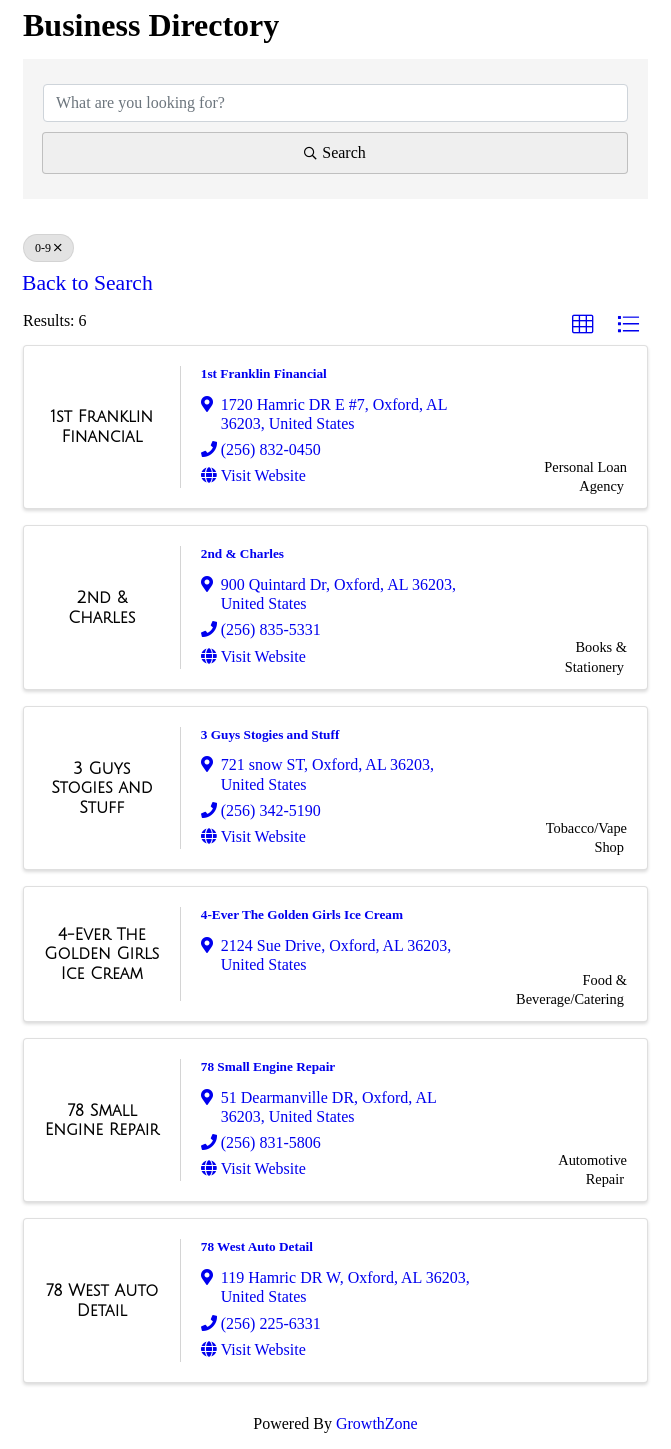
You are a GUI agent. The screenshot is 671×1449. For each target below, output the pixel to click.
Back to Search (87, 283)
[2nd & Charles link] (102, 607)
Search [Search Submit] (335, 152)
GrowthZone (377, 1423)
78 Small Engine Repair (268, 1066)
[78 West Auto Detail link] (102, 1300)
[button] (583, 325)
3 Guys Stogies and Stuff (270, 734)
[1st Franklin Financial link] (102, 426)
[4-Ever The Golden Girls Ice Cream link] (102, 954)
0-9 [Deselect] (48, 248)
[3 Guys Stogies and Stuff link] (102, 788)
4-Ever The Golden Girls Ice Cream (302, 914)
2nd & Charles (242, 553)
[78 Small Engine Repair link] (102, 1120)
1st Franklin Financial (264, 373)
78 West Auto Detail (257, 1246)
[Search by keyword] (335, 103)
